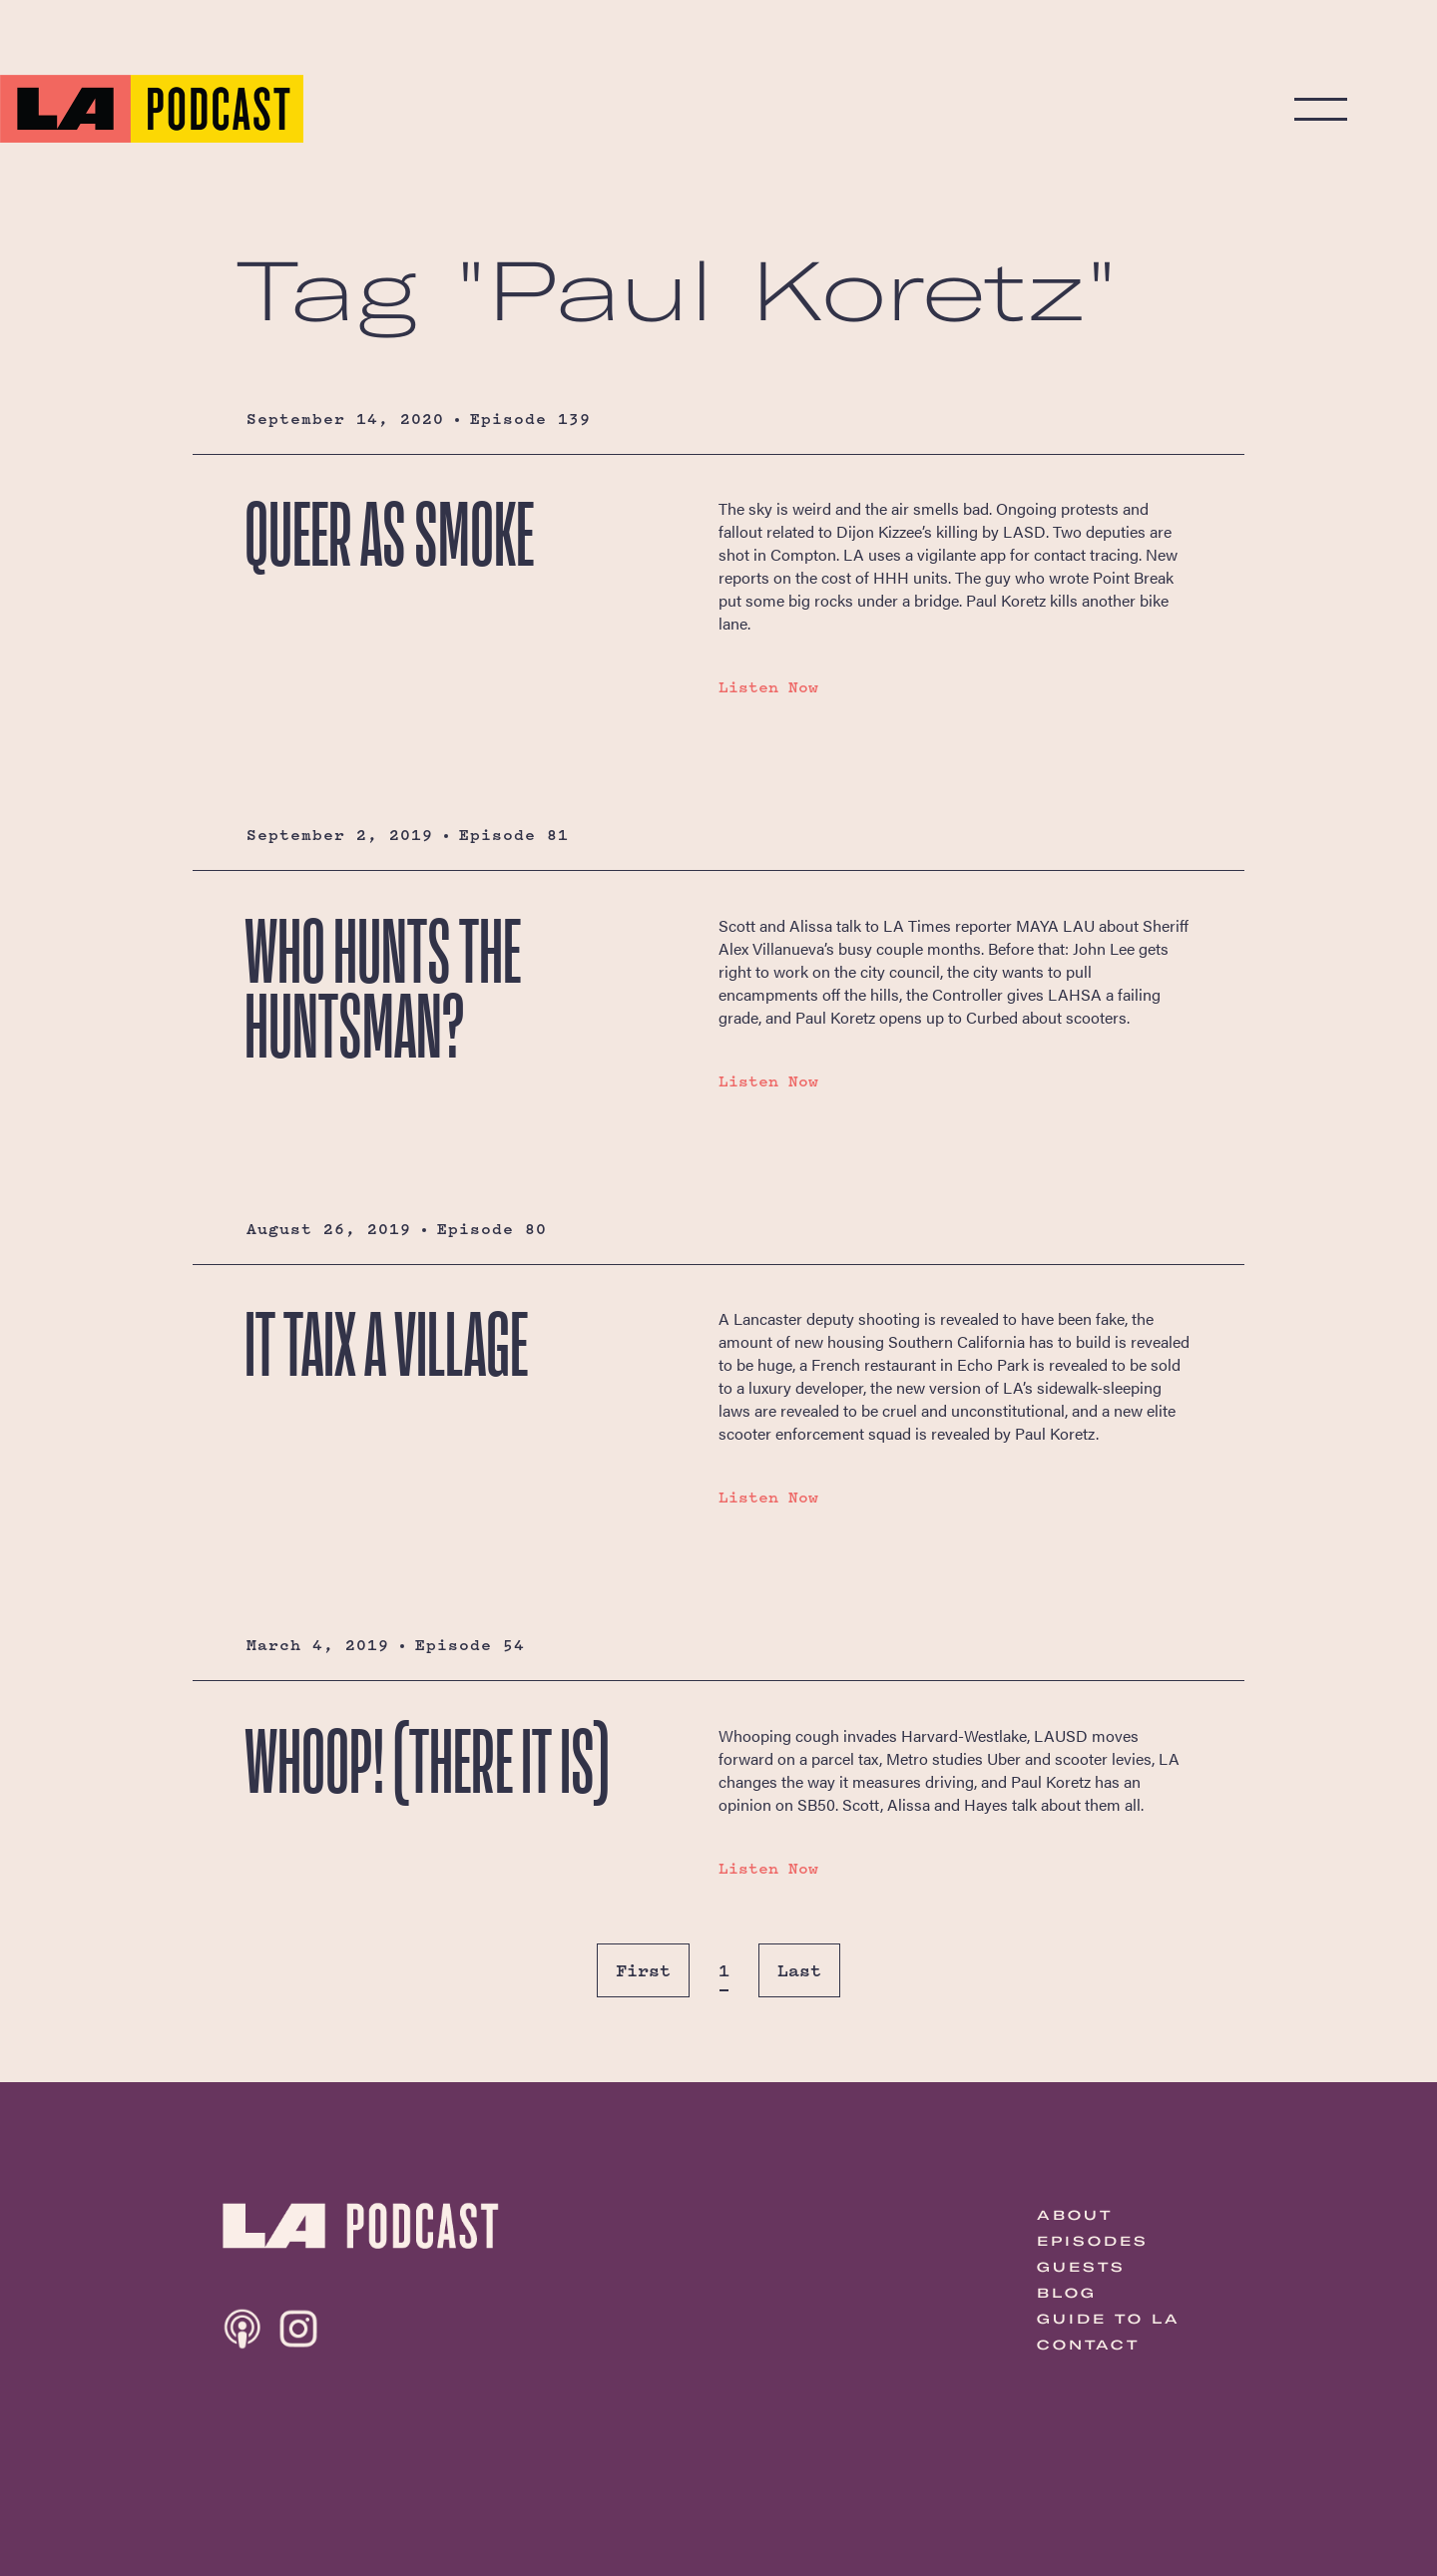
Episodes (1093, 2241)
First (643, 1970)
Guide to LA (1109, 2319)
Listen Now (768, 686)
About (1075, 2215)
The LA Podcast (151, 109)
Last (799, 1970)
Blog (1067, 2293)
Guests (1081, 2267)
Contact (1088, 2345)
